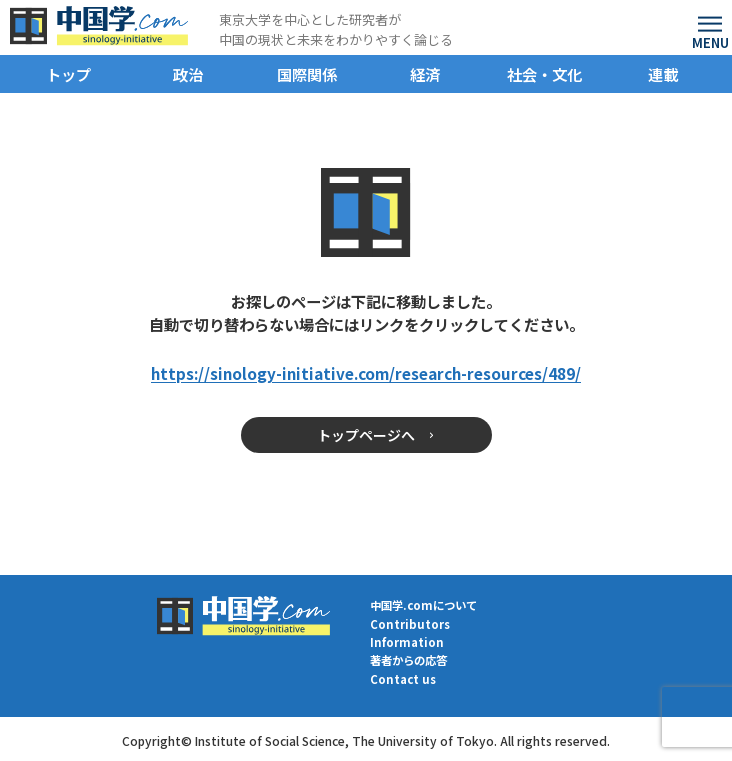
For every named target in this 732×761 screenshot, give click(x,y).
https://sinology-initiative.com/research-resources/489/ (366, 373)
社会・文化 (544, 74)
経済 (425, 74)
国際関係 (307, 74)
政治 (188, 74)
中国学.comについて (423, 605)
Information (407, 642)
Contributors (410, 624)
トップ (68, 74)
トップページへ (366, 435)
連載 (663, 74)
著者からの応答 (408, 660)
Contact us (403, 679)
